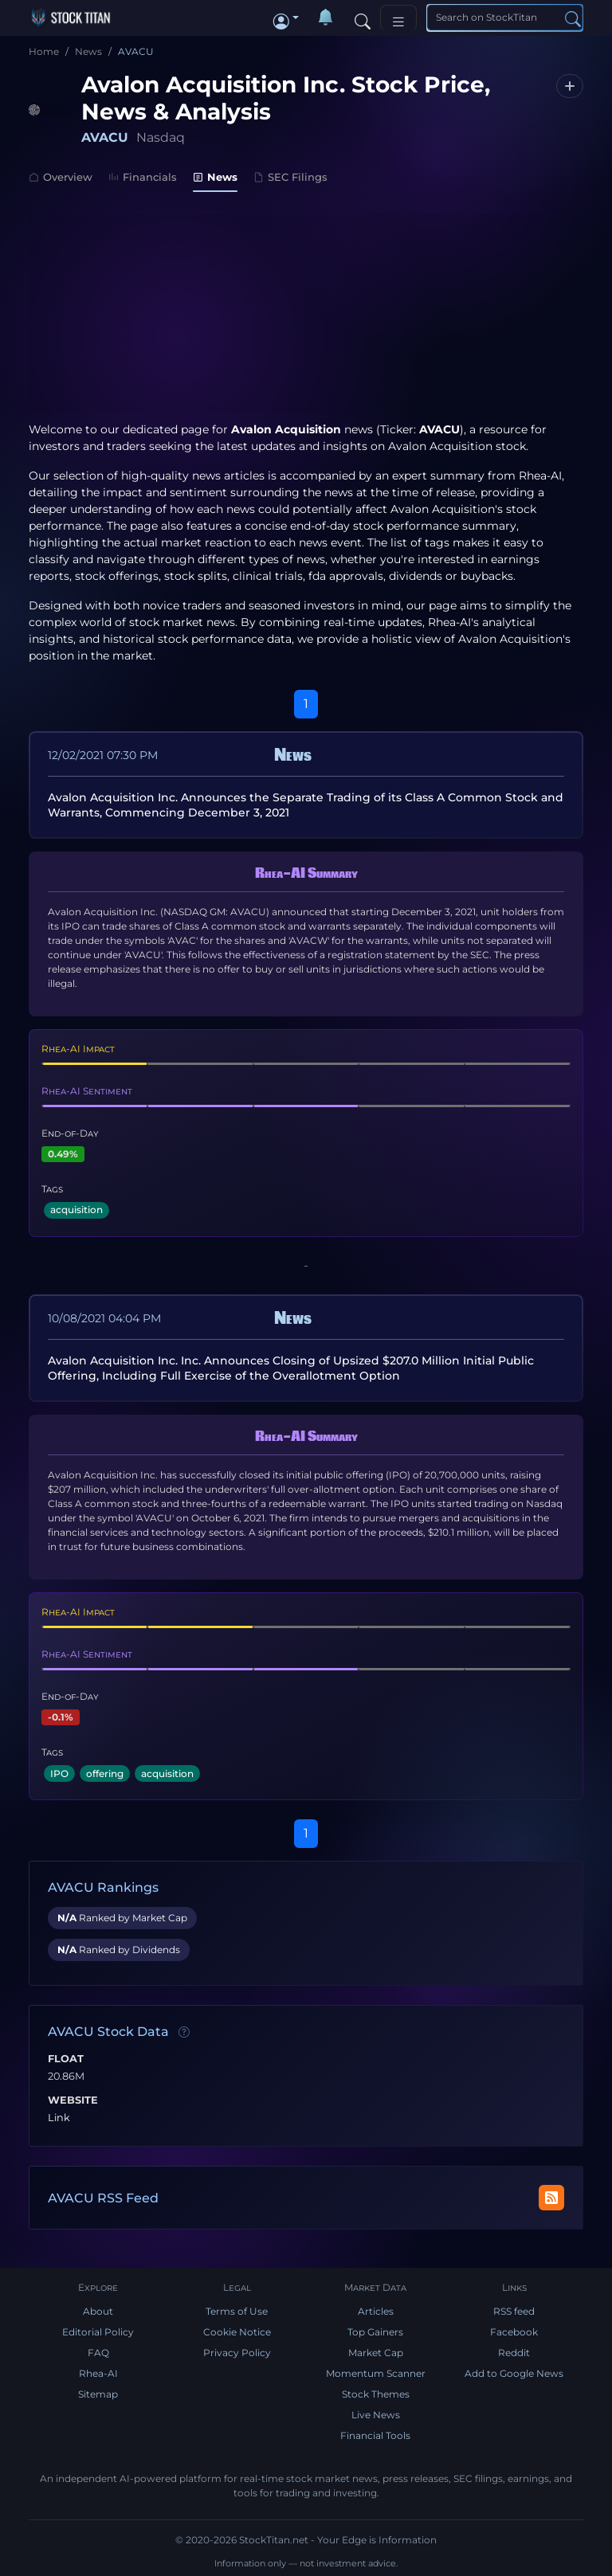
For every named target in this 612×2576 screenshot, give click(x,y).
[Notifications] (325, 17)
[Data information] (184, 2032)
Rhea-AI (540, 475)
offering (105, 1773)
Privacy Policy (237, 2353)
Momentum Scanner (376, 2373)
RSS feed (514, 2311)
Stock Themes (376, 2394)
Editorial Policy (98, 2332)
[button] (286, 17)
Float (66, 2059)
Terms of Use (237, 2311)
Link (59, 2118)
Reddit (514, 2353)
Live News (375, 2415)
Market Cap (375, 2353)
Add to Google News (514, 2373)
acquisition (76, 1210)
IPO (59, 1773)
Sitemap (98, 2394)
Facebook (514, 2332)
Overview (60, 176)
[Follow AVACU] (569, 86)
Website (73, 2100)
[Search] (362, 17)
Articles (376, 2311)
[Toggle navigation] (398, 18)
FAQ (98, 2353)
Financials (142, 176)
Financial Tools (375, 2435)
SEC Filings (290, 176)
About (98, 2311)
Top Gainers (375, 2332)
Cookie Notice (237, 2332)
